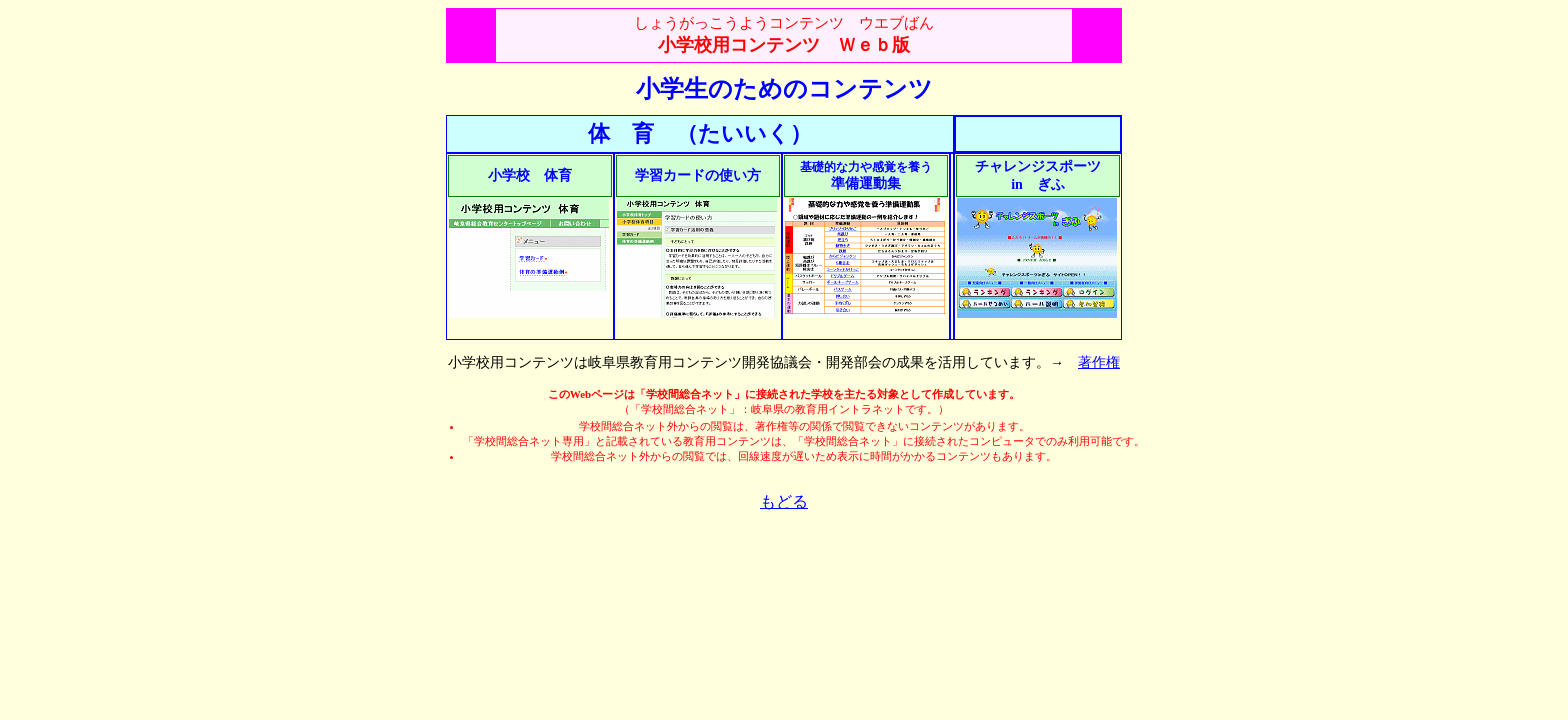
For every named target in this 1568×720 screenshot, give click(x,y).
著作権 (1099, 362)
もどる (784, 501)
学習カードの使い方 (698, 175)
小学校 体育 (530, 175)
